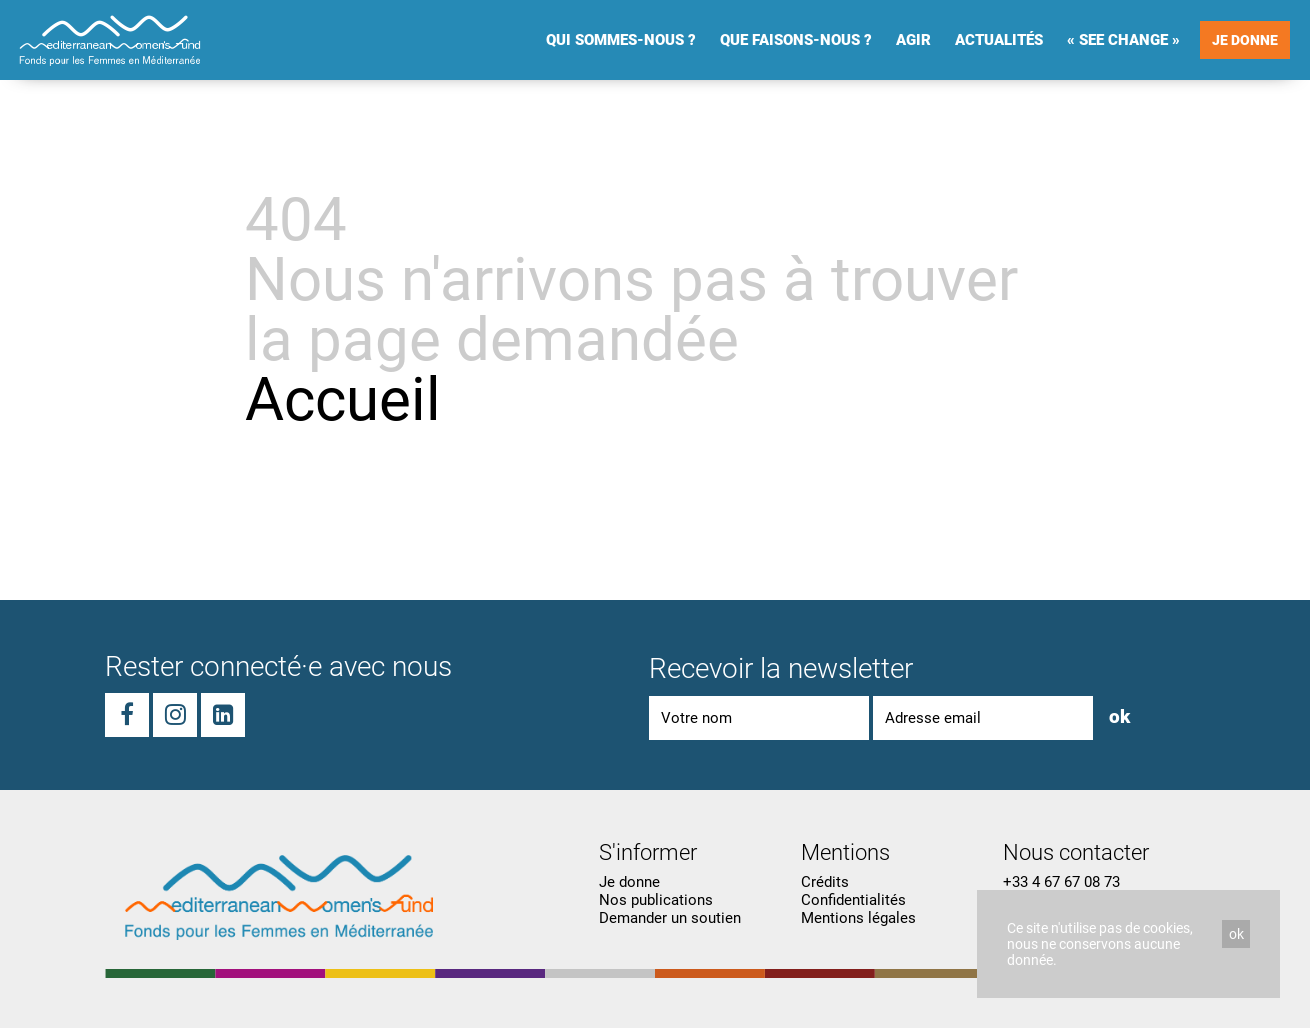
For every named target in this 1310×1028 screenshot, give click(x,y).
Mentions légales (858, 918)
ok (1236, 934)
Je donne (1245, 40)
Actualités (999, 40)
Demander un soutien (670, 918)
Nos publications (656, 900)
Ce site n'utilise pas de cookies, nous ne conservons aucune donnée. (1100, 944)
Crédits (825, 882)
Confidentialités (853, 900)
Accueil (343, 399)
